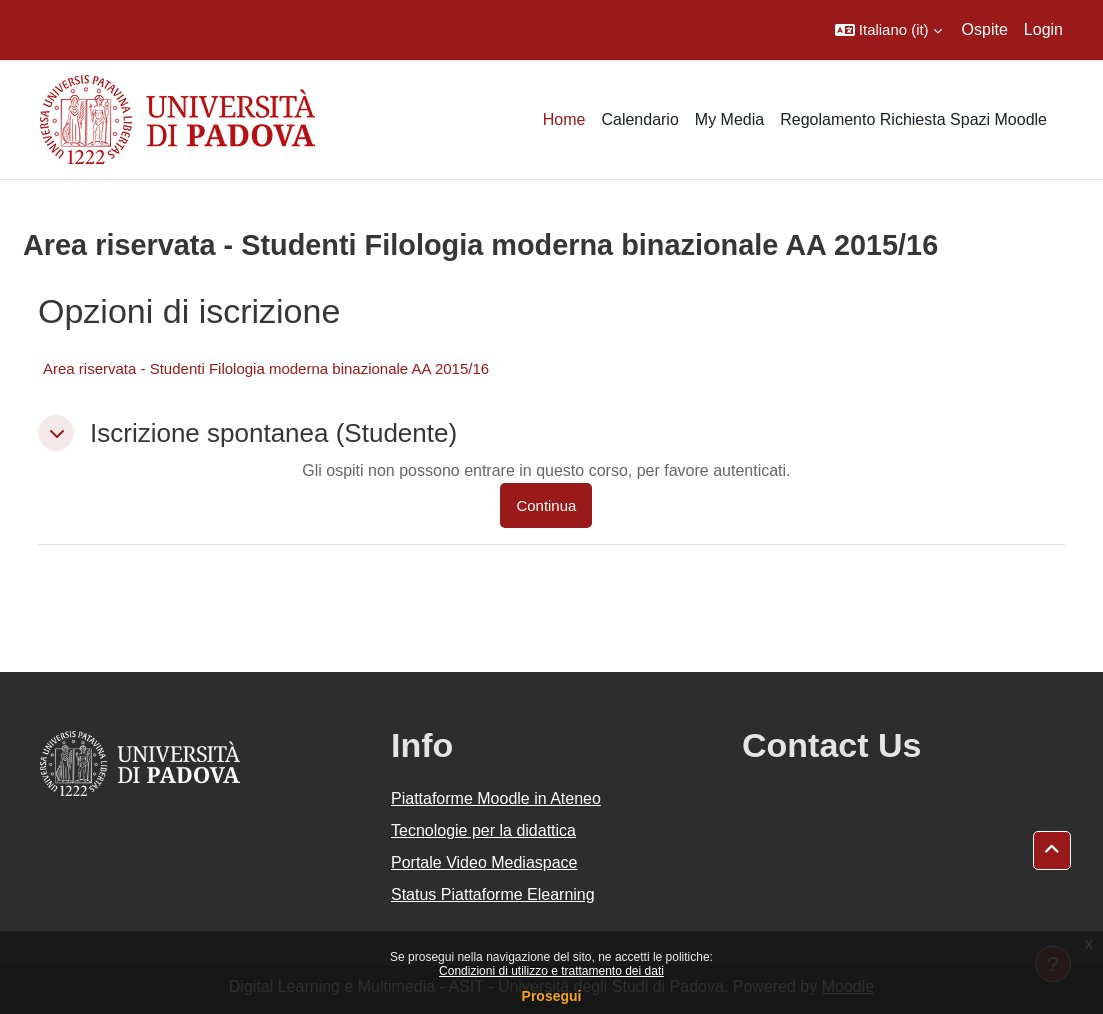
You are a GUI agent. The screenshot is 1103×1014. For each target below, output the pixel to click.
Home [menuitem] (564, 119)
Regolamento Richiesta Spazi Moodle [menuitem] (913, 119)
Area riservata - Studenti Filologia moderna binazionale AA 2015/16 (266, 368)
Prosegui (552, 996)
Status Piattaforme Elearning (493, 894)
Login (1043, 29)
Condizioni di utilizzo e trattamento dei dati (551, 971)
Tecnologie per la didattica (483, 830)
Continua (546, 505)
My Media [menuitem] (729, 119)
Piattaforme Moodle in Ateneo (496, 798)
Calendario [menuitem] (639, 119)
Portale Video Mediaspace (484, 862)
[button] (888, 30)
